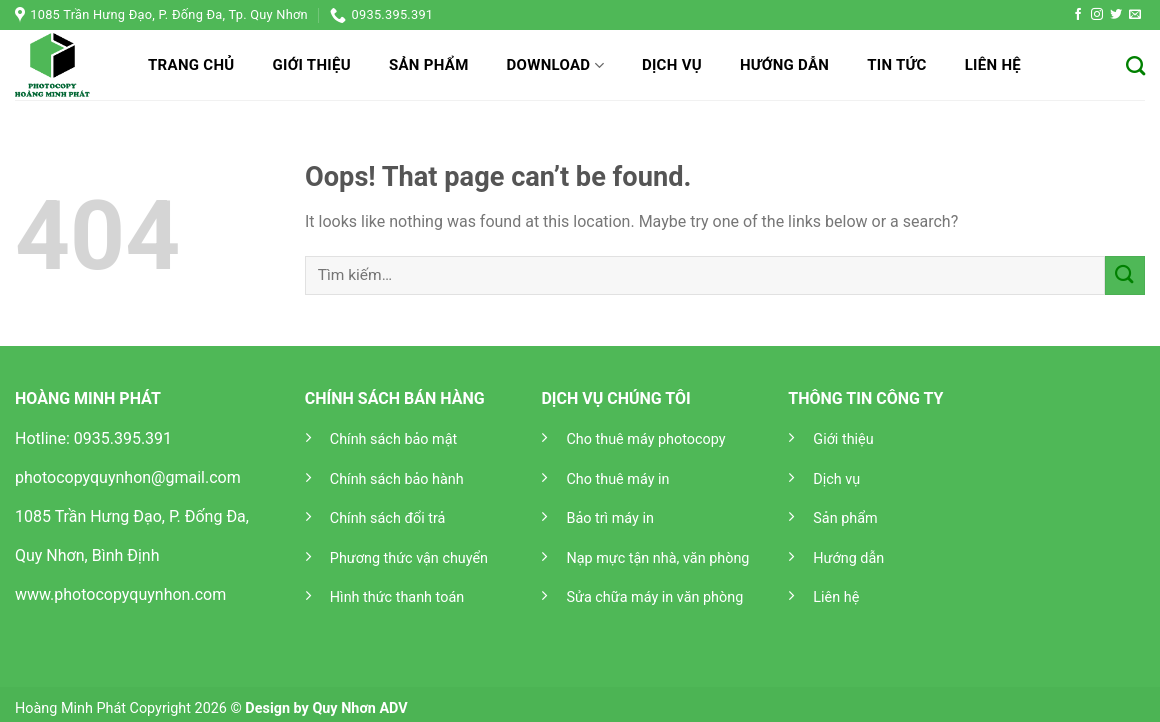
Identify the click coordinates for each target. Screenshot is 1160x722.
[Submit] (1125, 275)
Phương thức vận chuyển (409, 558)
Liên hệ (993, 65)
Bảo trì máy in (609, 518)
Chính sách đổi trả (388, 518)
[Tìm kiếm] (1135, 65)
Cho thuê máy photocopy (645, 439)
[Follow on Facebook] (1078, 15)
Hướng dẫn (784, 65)
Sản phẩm (429, 65)
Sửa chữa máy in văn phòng (654, 597)
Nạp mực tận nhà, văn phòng (657, 558)
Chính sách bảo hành (397, 479)
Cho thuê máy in (617, 479)
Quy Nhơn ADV (359, 708)
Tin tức (897, 65)
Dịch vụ (672, 65)
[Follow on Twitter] (1116, 15)
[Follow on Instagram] (1097, 15)
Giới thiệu (311, 65)
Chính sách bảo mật (393, 439)
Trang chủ (191, 65)
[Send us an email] (1135, 15)
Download (555, 65)
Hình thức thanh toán (397, 597)
